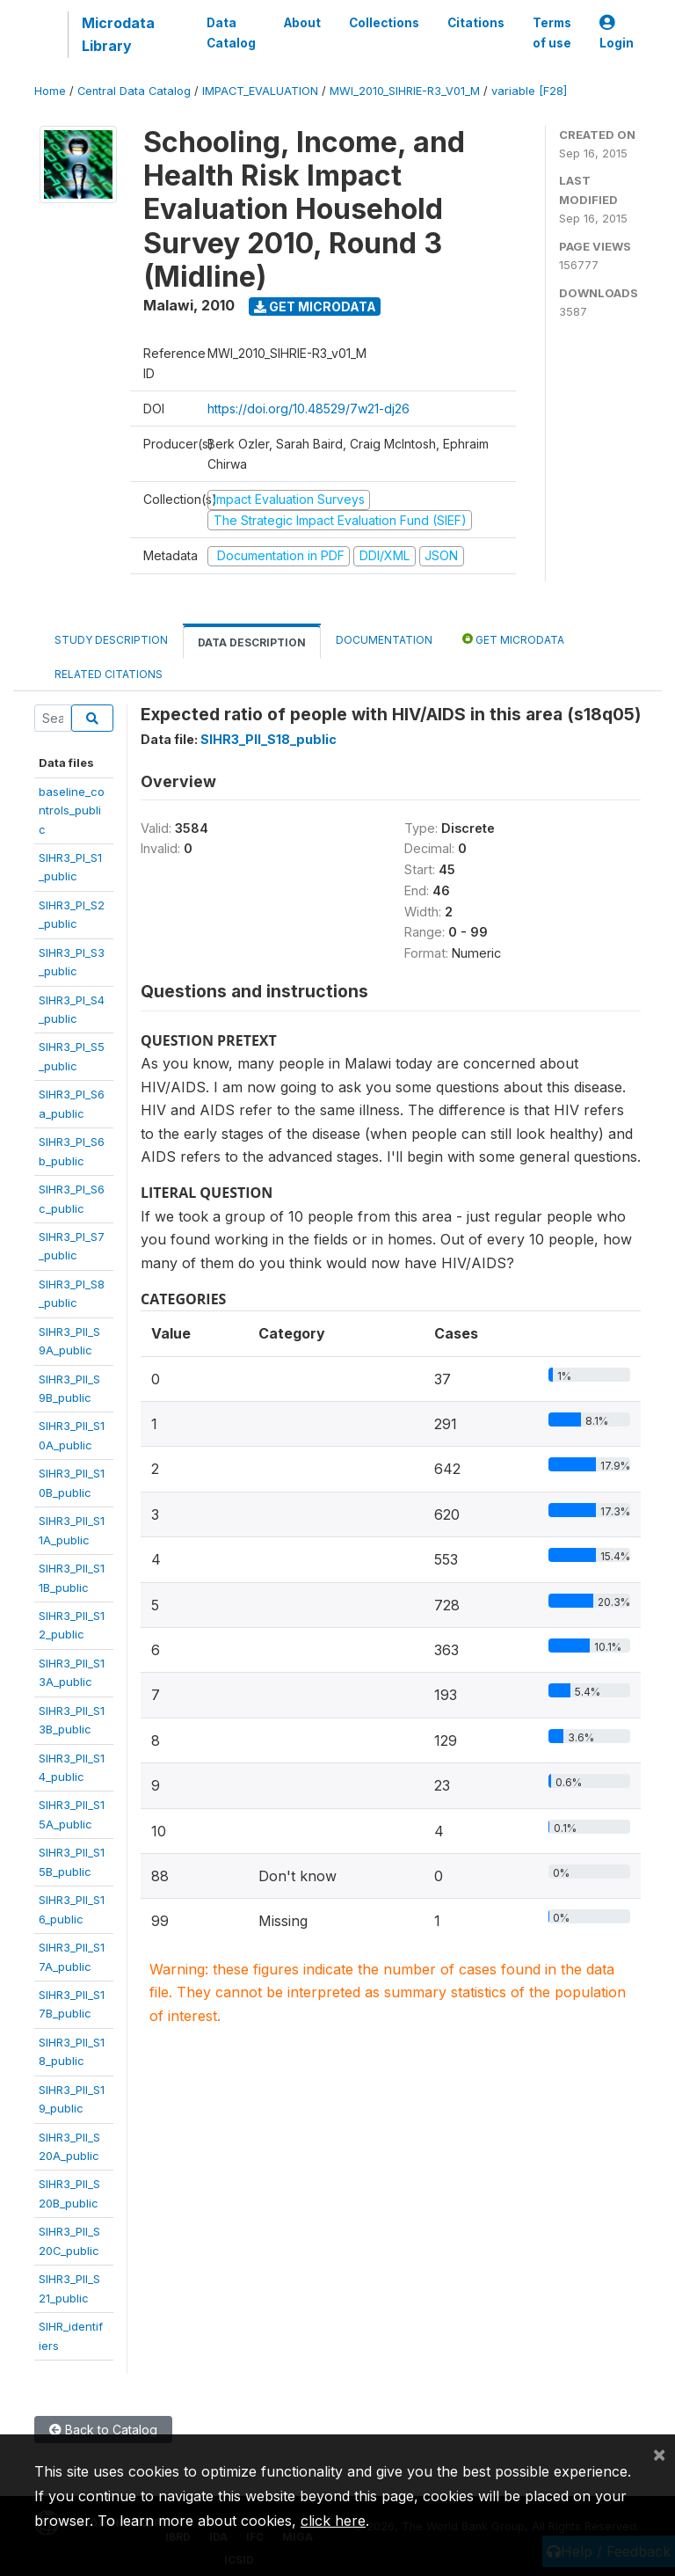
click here (333, 2520)
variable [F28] (529, 91)
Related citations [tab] (108, 674)
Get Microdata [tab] (513, 638)
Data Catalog (231, 32)
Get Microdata (315, 306)
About (302, 23)
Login (616, 33)
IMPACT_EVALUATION (260, 91)
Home (50, 91)
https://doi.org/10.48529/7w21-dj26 (308, 408)
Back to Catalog (103, 2429)
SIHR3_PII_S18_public (268, 739)
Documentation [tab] (384, 639)
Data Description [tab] (252, 642)
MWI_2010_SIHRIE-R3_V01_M (405, 91)
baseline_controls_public (72, 810)
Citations (475, 23)
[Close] (659, 2453)
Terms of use (552, 32)
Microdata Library (118, 34)
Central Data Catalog (134, 91)
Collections (384, 23)
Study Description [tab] (111, 639)
